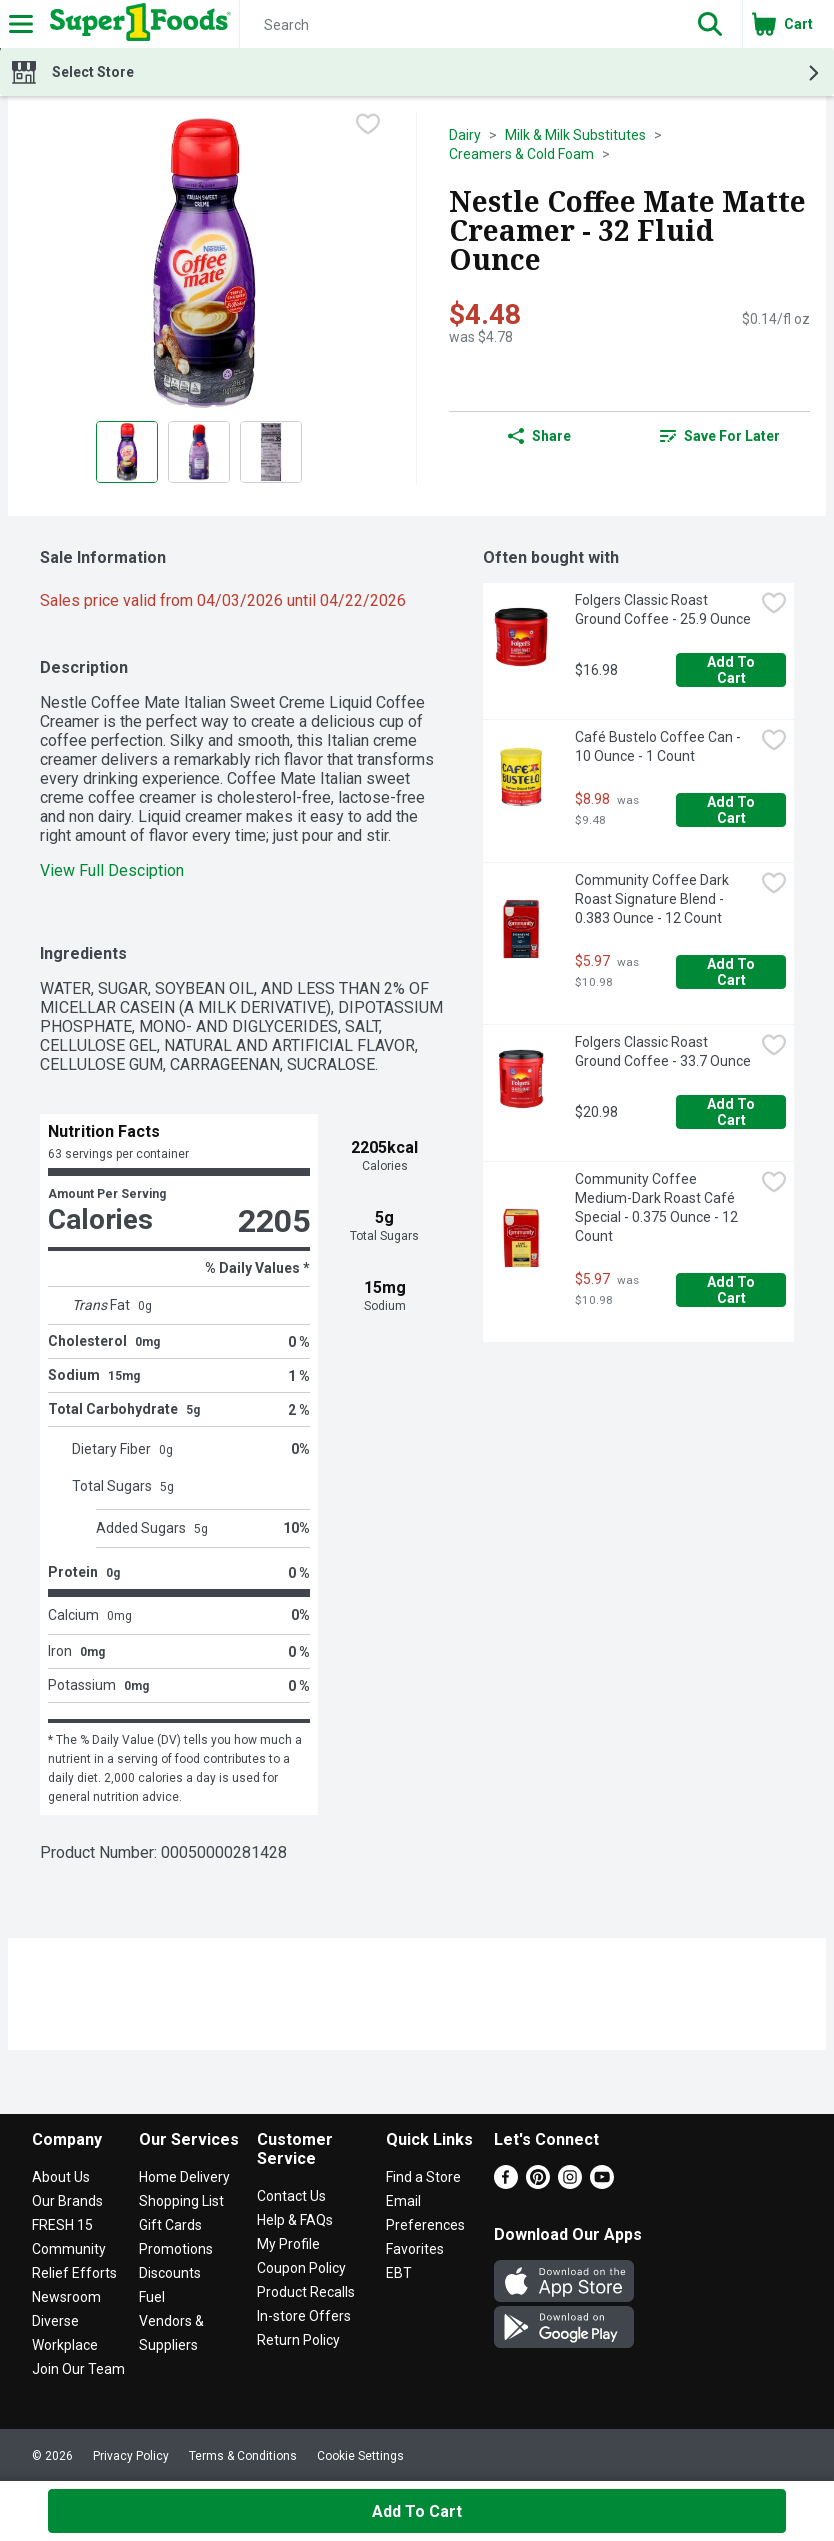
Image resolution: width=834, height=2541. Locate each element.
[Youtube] (602, 2183)
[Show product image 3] (271, 452)
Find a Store (423, 2177)
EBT (399, 2273)
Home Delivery (184, 2177)
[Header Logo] (136, 24)
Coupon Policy (301, 2268)
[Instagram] (570, 2183)
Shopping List (181, 2201)
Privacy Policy (131, 2456)
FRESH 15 (62, 2225)
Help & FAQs (295, 2220)
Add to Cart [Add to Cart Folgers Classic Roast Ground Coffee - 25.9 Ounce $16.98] (732, 670)
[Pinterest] (538, 2183)
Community (69, 2249)
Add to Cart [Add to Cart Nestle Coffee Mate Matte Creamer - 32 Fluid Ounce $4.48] (417, 2511)
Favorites (415, 2249)
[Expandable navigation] (21, 24)
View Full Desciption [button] (112, 870)
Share (539, 436)
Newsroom (66, 2297)
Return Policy (298, 2340)
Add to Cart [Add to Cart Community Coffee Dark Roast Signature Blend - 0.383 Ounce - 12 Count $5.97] (732, 972)
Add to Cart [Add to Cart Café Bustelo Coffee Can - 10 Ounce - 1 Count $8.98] (732, 810)
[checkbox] (368, 126)
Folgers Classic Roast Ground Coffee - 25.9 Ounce (663, 609)
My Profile (288, 2244)
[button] (710, 24)
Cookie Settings (360, 2456)
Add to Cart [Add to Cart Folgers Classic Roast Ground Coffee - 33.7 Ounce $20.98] (732, 1112)
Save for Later (720, 436)
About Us (61, 2177)
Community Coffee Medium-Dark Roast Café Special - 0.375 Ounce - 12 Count (658, 1207)
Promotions (176, 2249)
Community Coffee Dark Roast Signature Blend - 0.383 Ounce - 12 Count (653, 899)
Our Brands (67, 2201)
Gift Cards (170, 2225)
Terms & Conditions (243, 2456)
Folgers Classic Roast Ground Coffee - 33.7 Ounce (663, 1051)
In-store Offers (304, 2316)
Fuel (152, 2297)
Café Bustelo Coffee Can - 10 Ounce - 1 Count (659, 746)
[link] (720, 436)
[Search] (459, 25)
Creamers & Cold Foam (521, 154)
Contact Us (291, 2196)
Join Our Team (78, 2369)
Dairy (465, 135)
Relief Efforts (74, 2273)
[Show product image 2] (199, 452)
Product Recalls (306, 2292)
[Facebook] (506, 2183)
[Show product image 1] (127, 452)
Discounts (170, 2273)
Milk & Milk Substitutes (575, 135)
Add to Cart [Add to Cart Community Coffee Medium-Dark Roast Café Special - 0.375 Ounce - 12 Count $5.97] (732, 1290)
